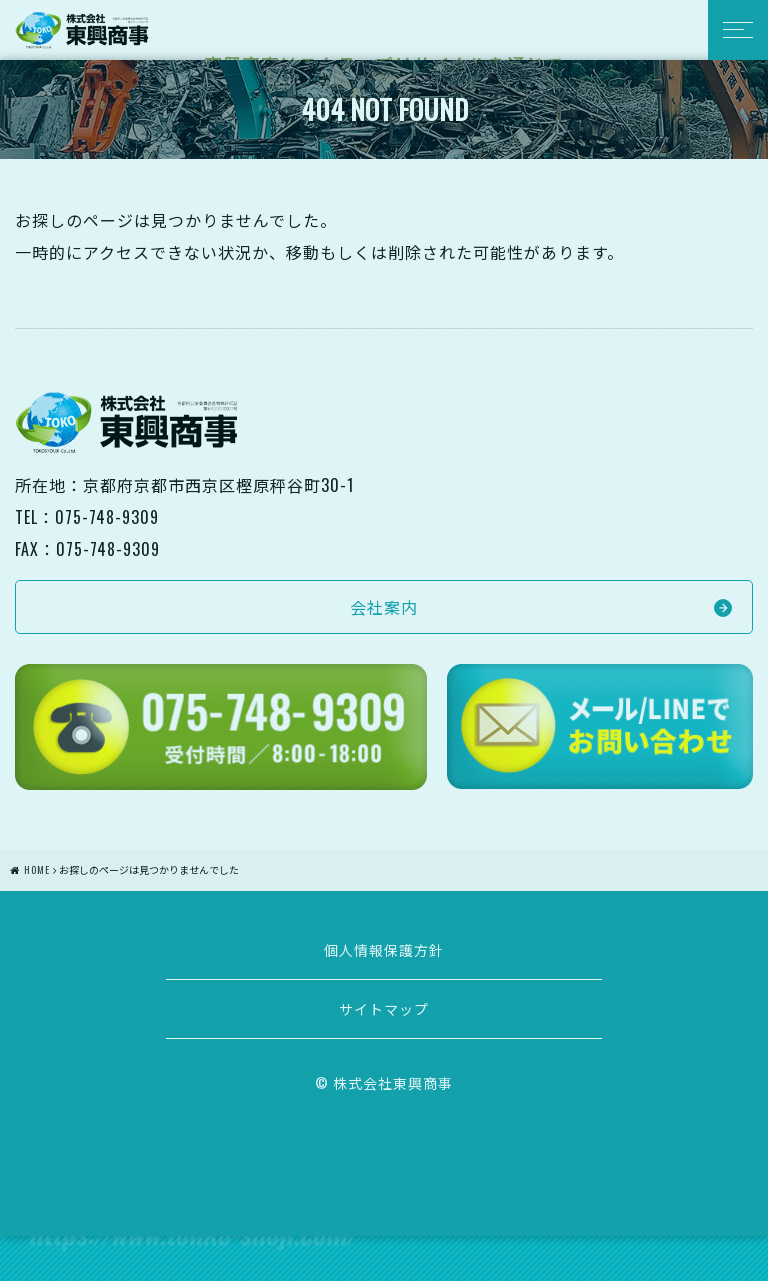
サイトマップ (384, 1008)
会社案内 (384, 607)
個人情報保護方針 (384, 949)
